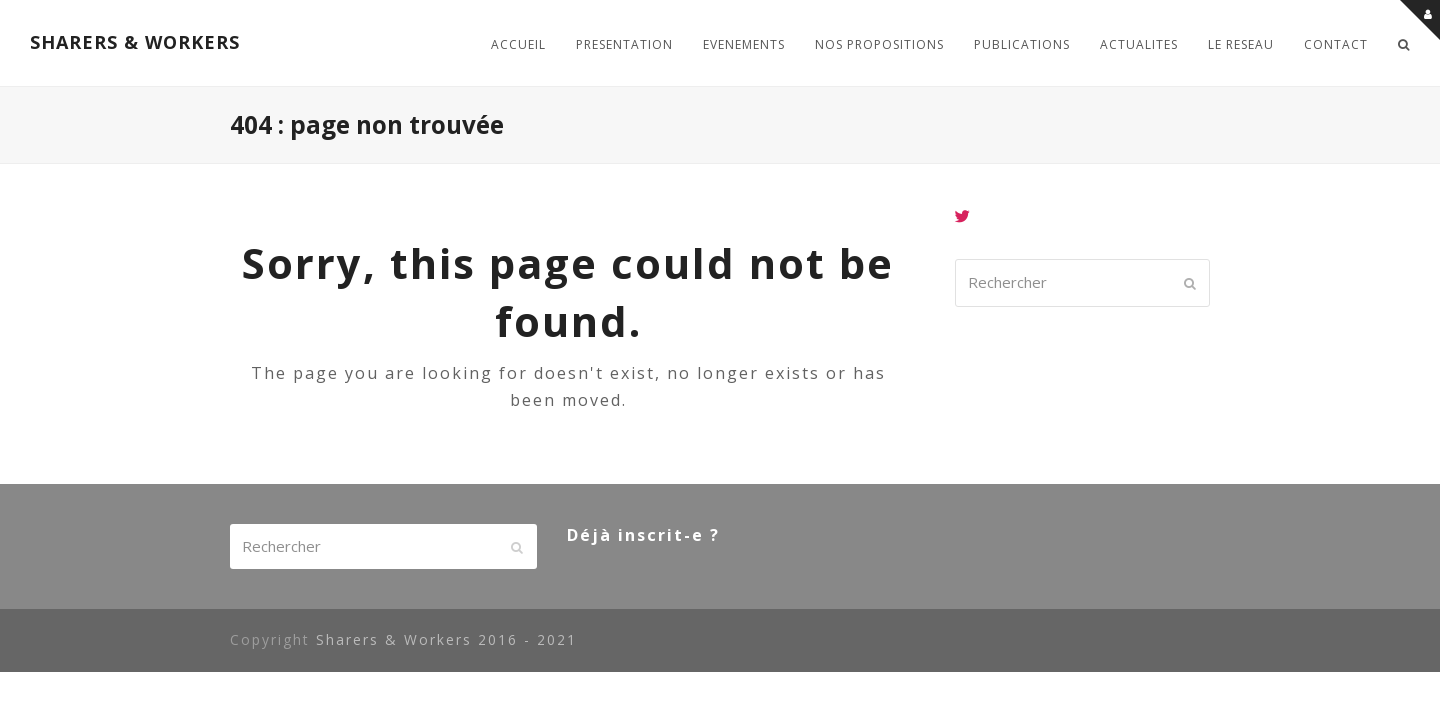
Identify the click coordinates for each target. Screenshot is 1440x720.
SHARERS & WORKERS (135, 42)
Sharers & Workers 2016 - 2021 (446, 639)
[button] (1404, 43)
